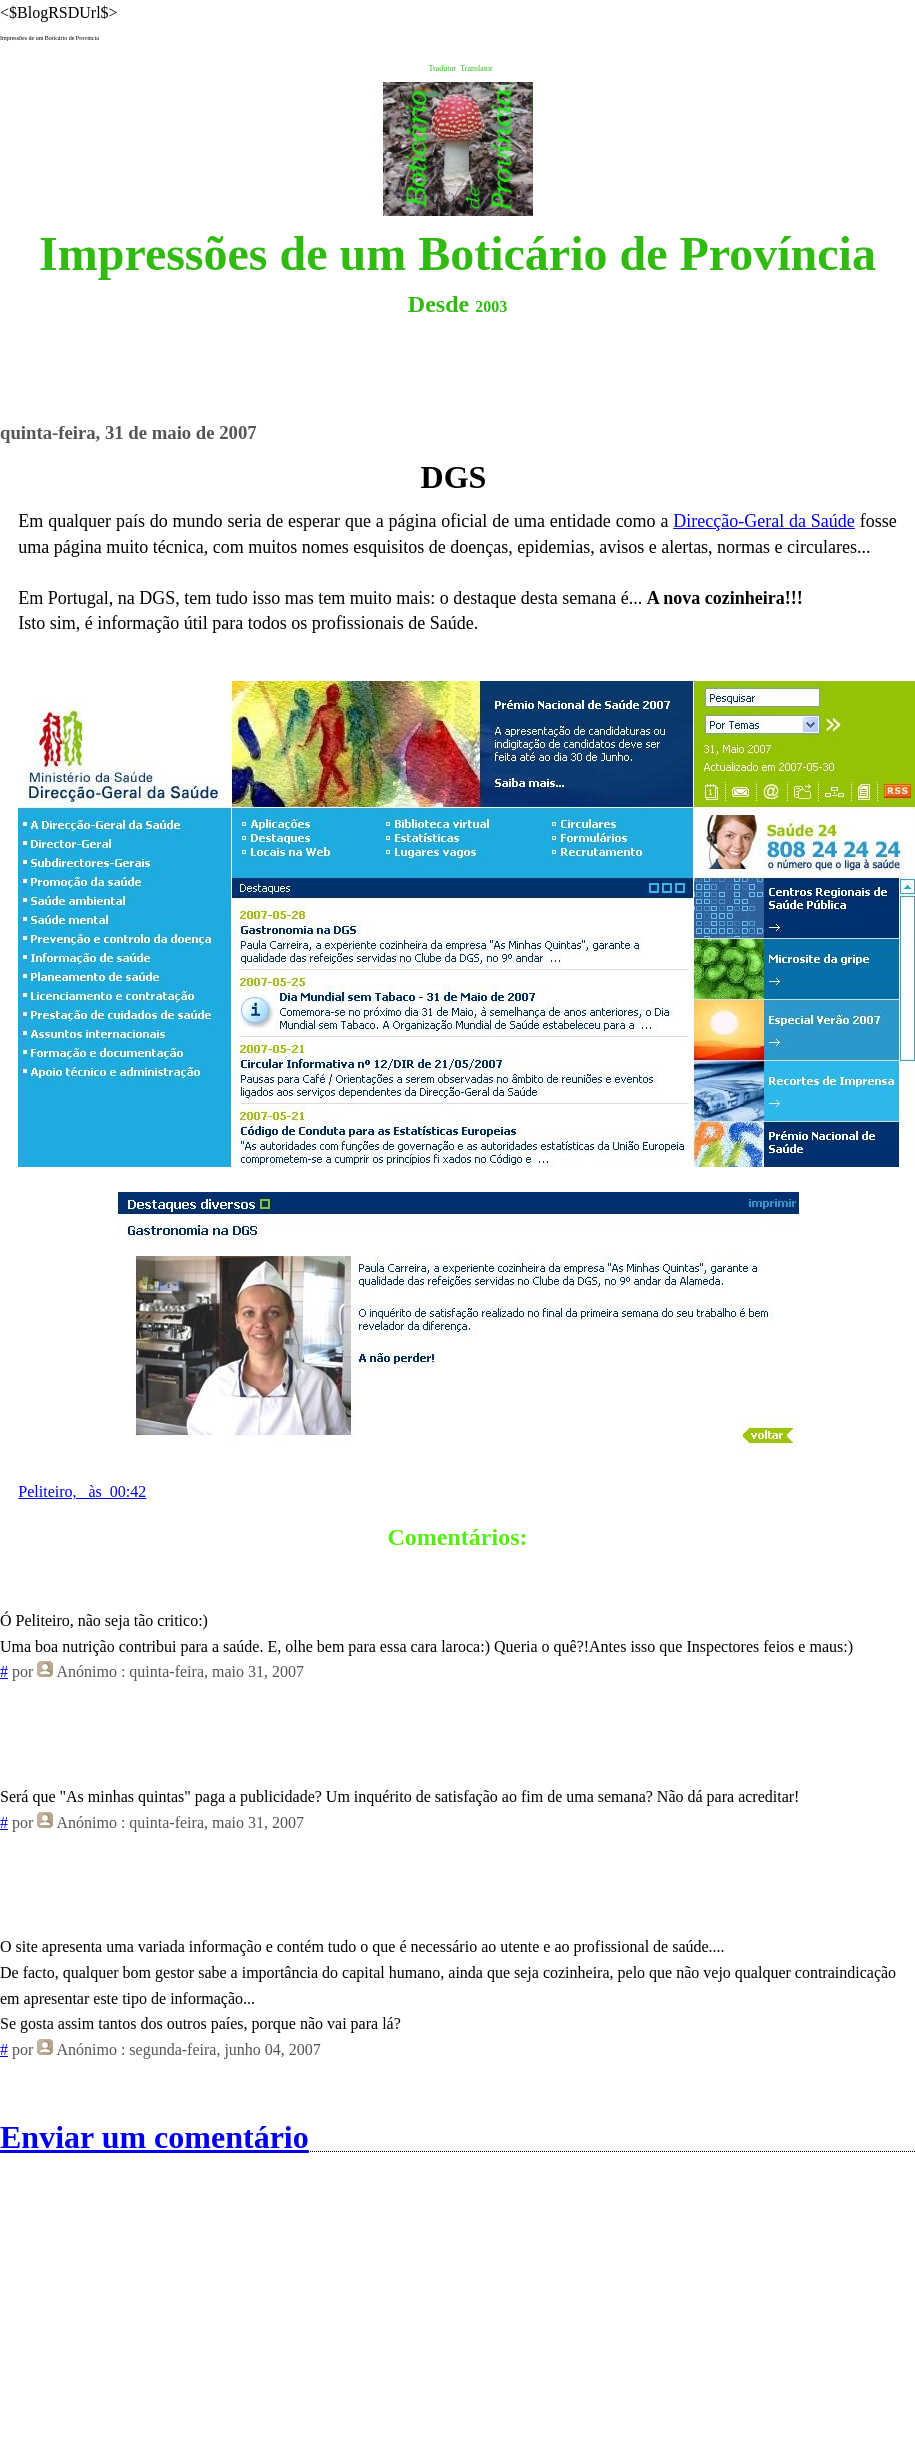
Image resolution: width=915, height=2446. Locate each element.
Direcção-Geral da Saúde (764, 521)
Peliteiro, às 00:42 (82, 1491)
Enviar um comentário (154, 2137)
